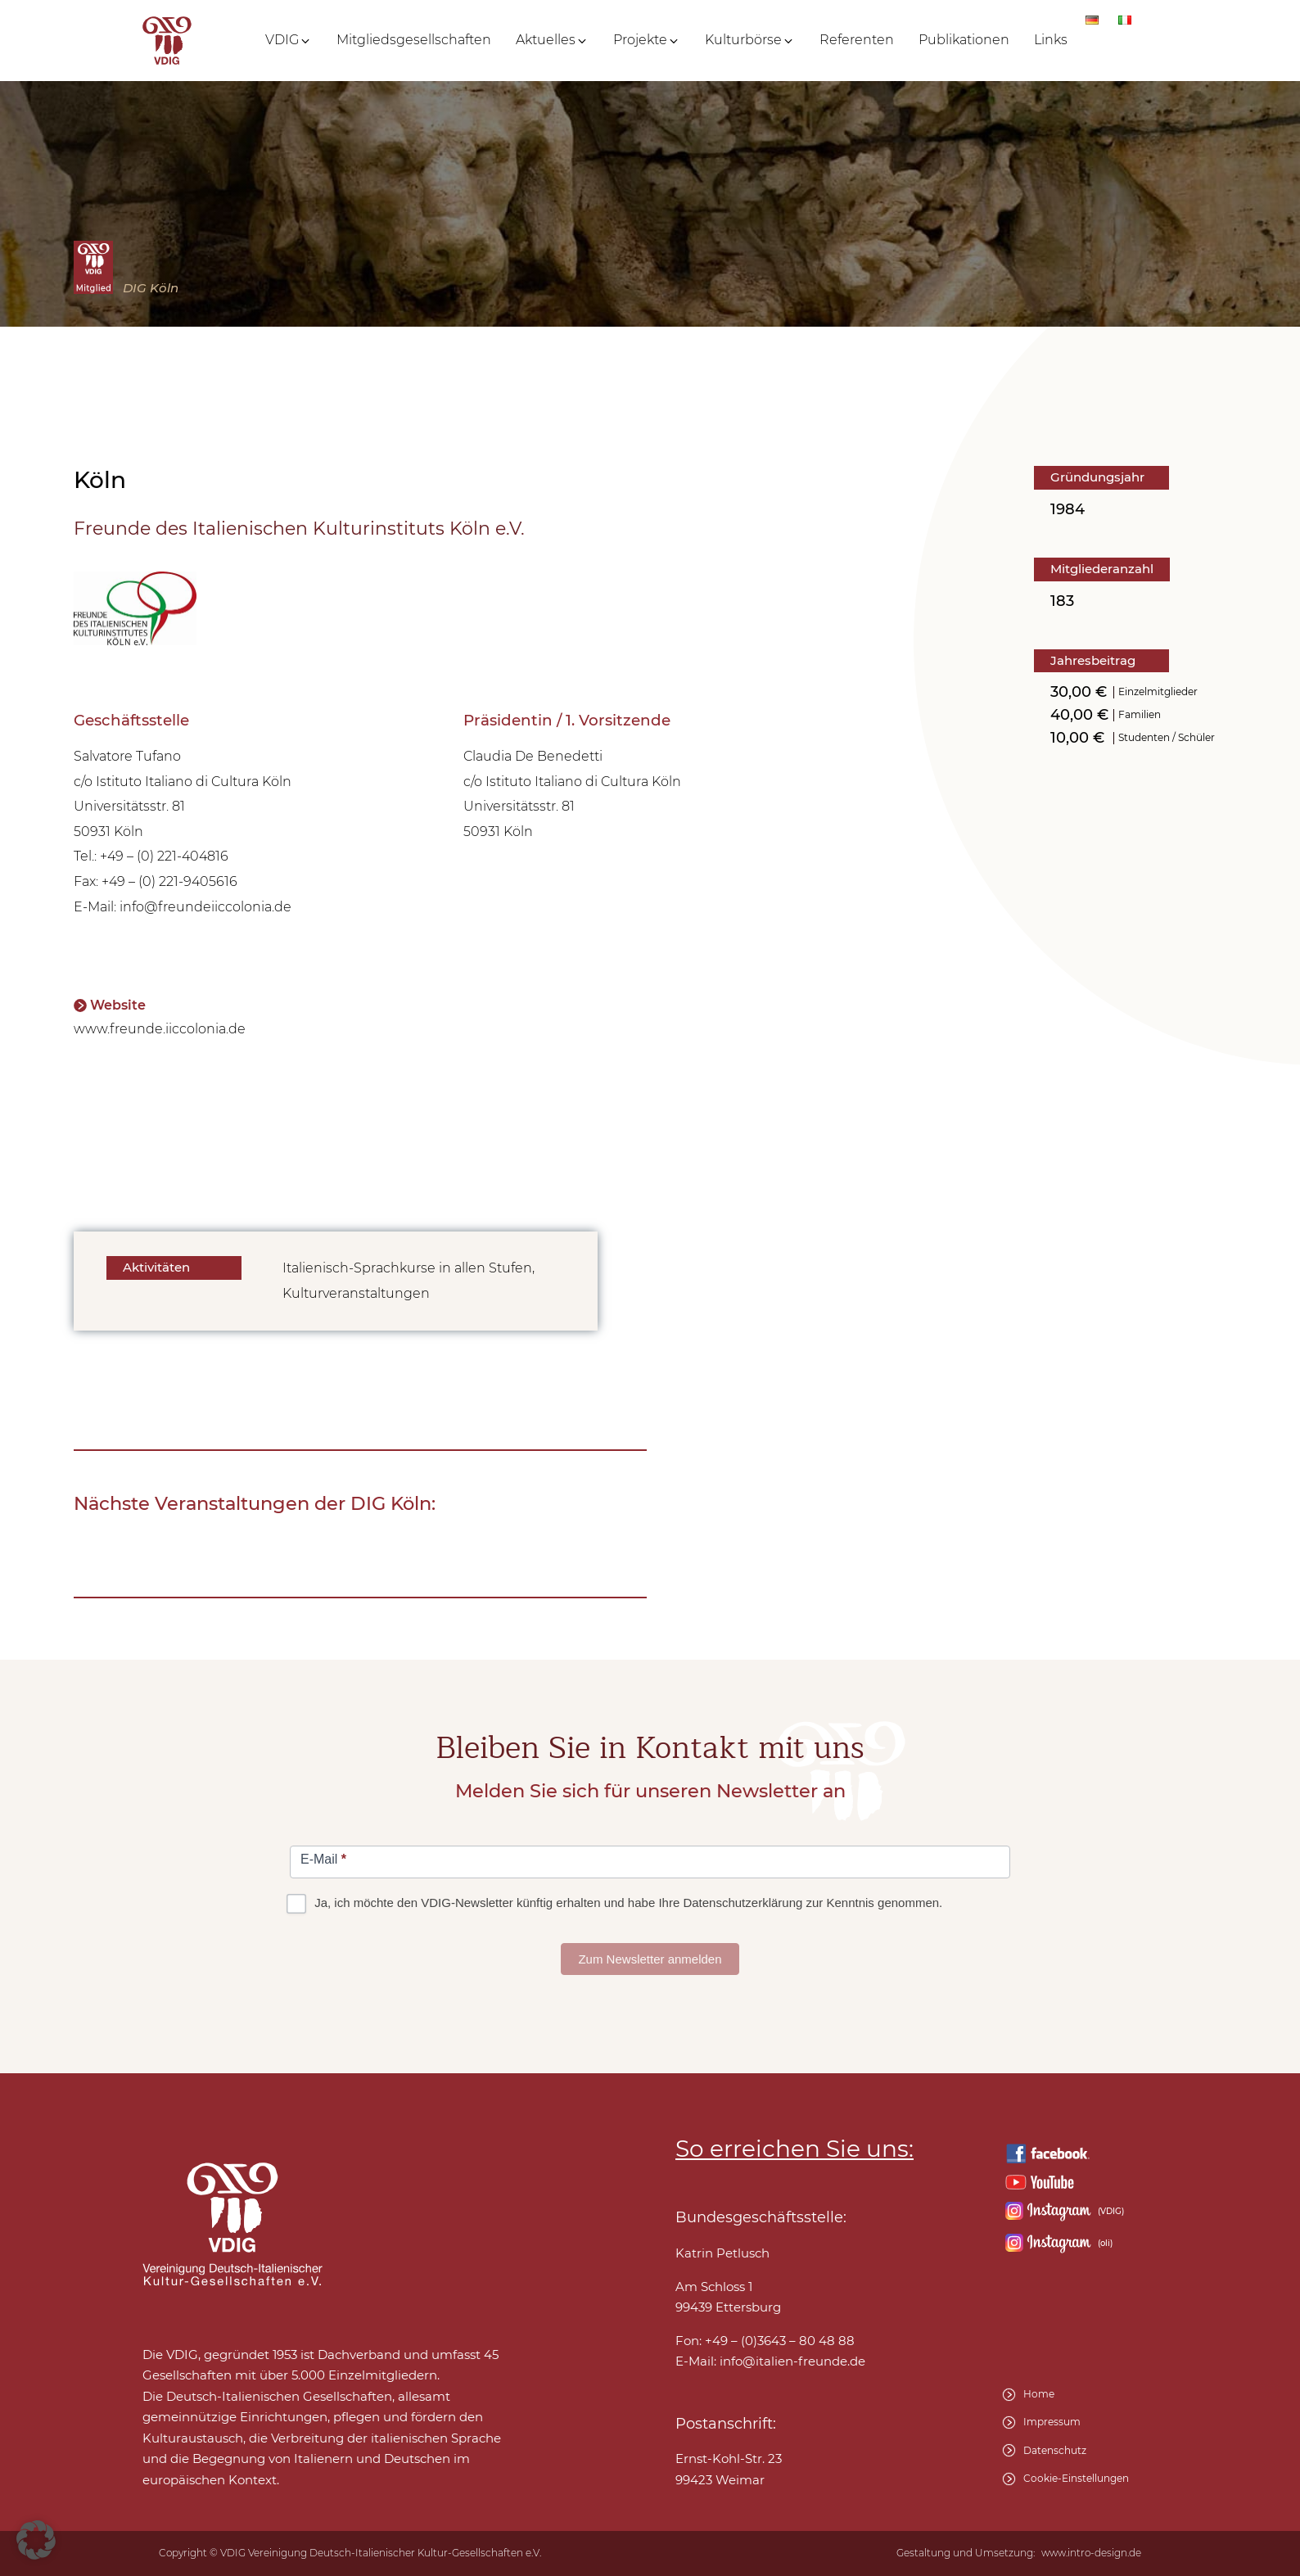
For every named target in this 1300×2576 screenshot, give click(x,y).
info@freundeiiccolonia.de (205, 907)
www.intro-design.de (1091, 2553)
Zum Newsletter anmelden (649, 1959)
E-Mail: (770, 2361)
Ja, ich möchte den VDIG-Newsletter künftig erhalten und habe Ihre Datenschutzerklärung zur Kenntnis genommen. (616, 1903)
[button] (288, 40)
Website (118, 1005)
